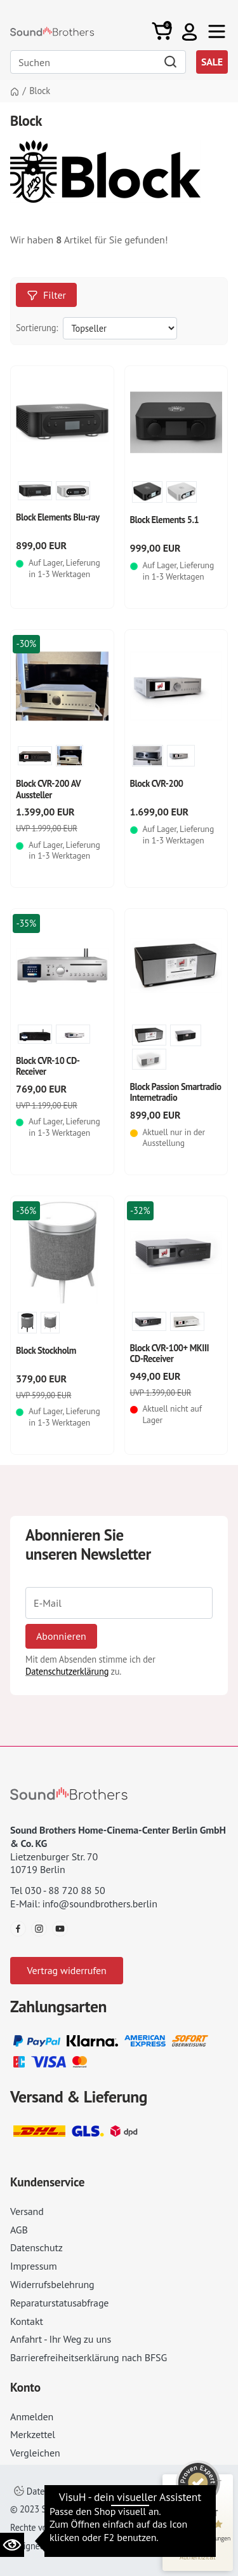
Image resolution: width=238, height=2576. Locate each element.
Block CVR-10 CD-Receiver (47, 1066)
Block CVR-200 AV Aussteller (48, 789)
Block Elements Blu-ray (58, 517)
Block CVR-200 (156, 783)
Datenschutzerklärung (67, 1671)
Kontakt (26, 2321)
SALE (212, 61)
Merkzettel (32, 2434)
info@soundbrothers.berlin (99, 1903)
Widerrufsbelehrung (52, 2284)
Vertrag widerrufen (66, 1970)
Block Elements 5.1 (164, 520)
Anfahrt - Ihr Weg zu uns (60, 2339)
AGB (19, 2229)
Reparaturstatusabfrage (59, 2302)
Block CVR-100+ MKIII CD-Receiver (169, 1353)
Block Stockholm (46, 1350)
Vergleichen (35, 2452)
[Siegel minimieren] (219, 2480)
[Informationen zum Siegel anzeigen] (198, 2557)
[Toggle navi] (217, 31)
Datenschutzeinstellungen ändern (85, 2491)
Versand (27, 2211)
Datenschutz (36, 2247)
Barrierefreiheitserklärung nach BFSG (88, 2357)
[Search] (98, 62)
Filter (46, 295)
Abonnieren (61, 1636)
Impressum (33, 2265)
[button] (189, 31)
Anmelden (31, 2416)
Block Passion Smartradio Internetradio (175, 1092)
